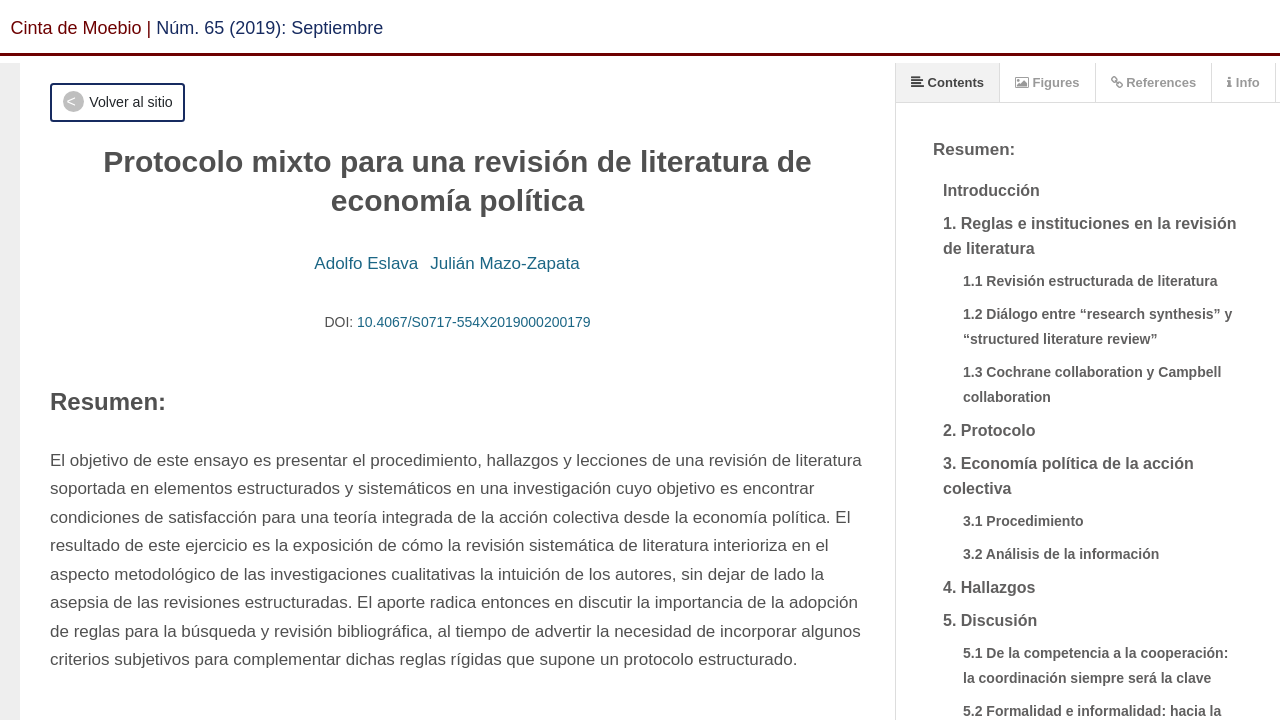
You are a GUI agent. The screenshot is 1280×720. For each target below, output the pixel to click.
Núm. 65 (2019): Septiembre (269, 28)
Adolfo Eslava (366, 263)
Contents (947, 82)
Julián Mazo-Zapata (504, 263)
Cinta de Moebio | (81, 28)
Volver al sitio (130, 102)
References (1154, 82)
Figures (1047, 82)
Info (1243, 82)
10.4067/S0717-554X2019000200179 (474, 322)
